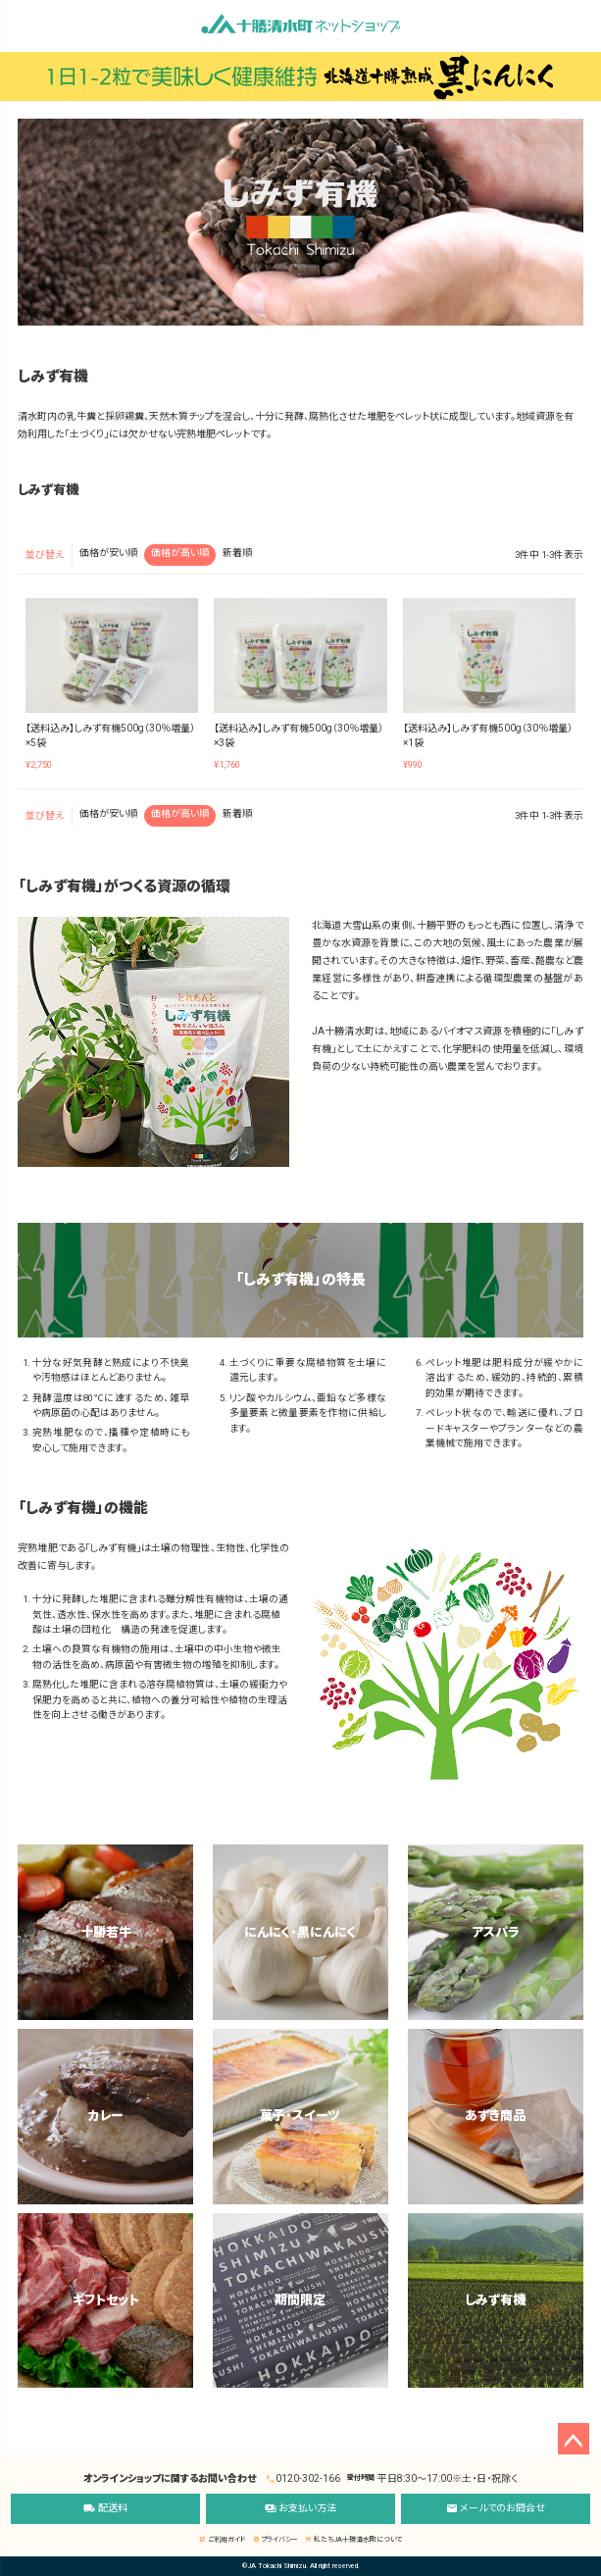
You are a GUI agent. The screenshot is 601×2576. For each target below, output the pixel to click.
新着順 (237, 552)
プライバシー (275, 2540)
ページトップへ (573, 2438)
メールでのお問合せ (495, 2509)
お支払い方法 (300, 2509)
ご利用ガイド (222, 2540)
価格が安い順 (108, 552)
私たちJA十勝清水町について (353, 2540)
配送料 (104, 2509)
